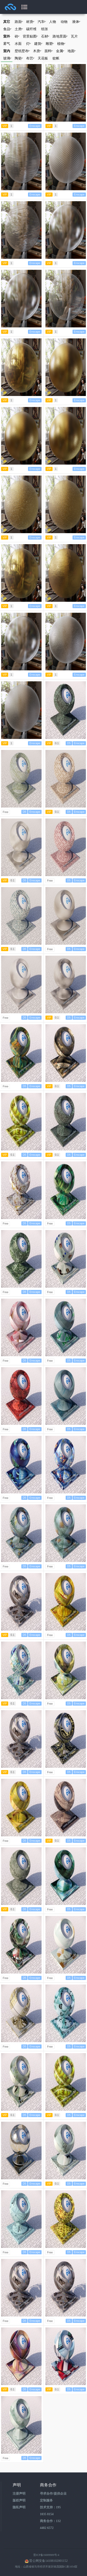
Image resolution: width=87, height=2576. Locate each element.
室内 (6, 51)
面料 (49, 51)
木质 (37, 51)
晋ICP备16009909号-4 (46, 2555)
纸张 (44, 29)
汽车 (42, 22)
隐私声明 (19, 2507)
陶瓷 (19, 58)
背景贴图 (30, 36)
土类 (19, 29)
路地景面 (60, 36)
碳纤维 (31, 29)
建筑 (38, 44)
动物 (64, 22)
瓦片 (74, 36)
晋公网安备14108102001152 (48, 2561)
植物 (61, 44)
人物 (52, 22)
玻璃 (7, 58)
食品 (7, 29)
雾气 (6, 43)
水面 (18, 43)
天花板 (43, 58)
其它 (6, 22)
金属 (60, 51)
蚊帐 (56, 58)
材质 (30, 22)
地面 (71, 51)
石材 (45, 36)
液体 (76, 22)
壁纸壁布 (22, 51)
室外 (6, 36)
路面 (19, 22)
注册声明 (19, 2493)
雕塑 (50, 44)
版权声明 (19, 2500)
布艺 (30, 58)
